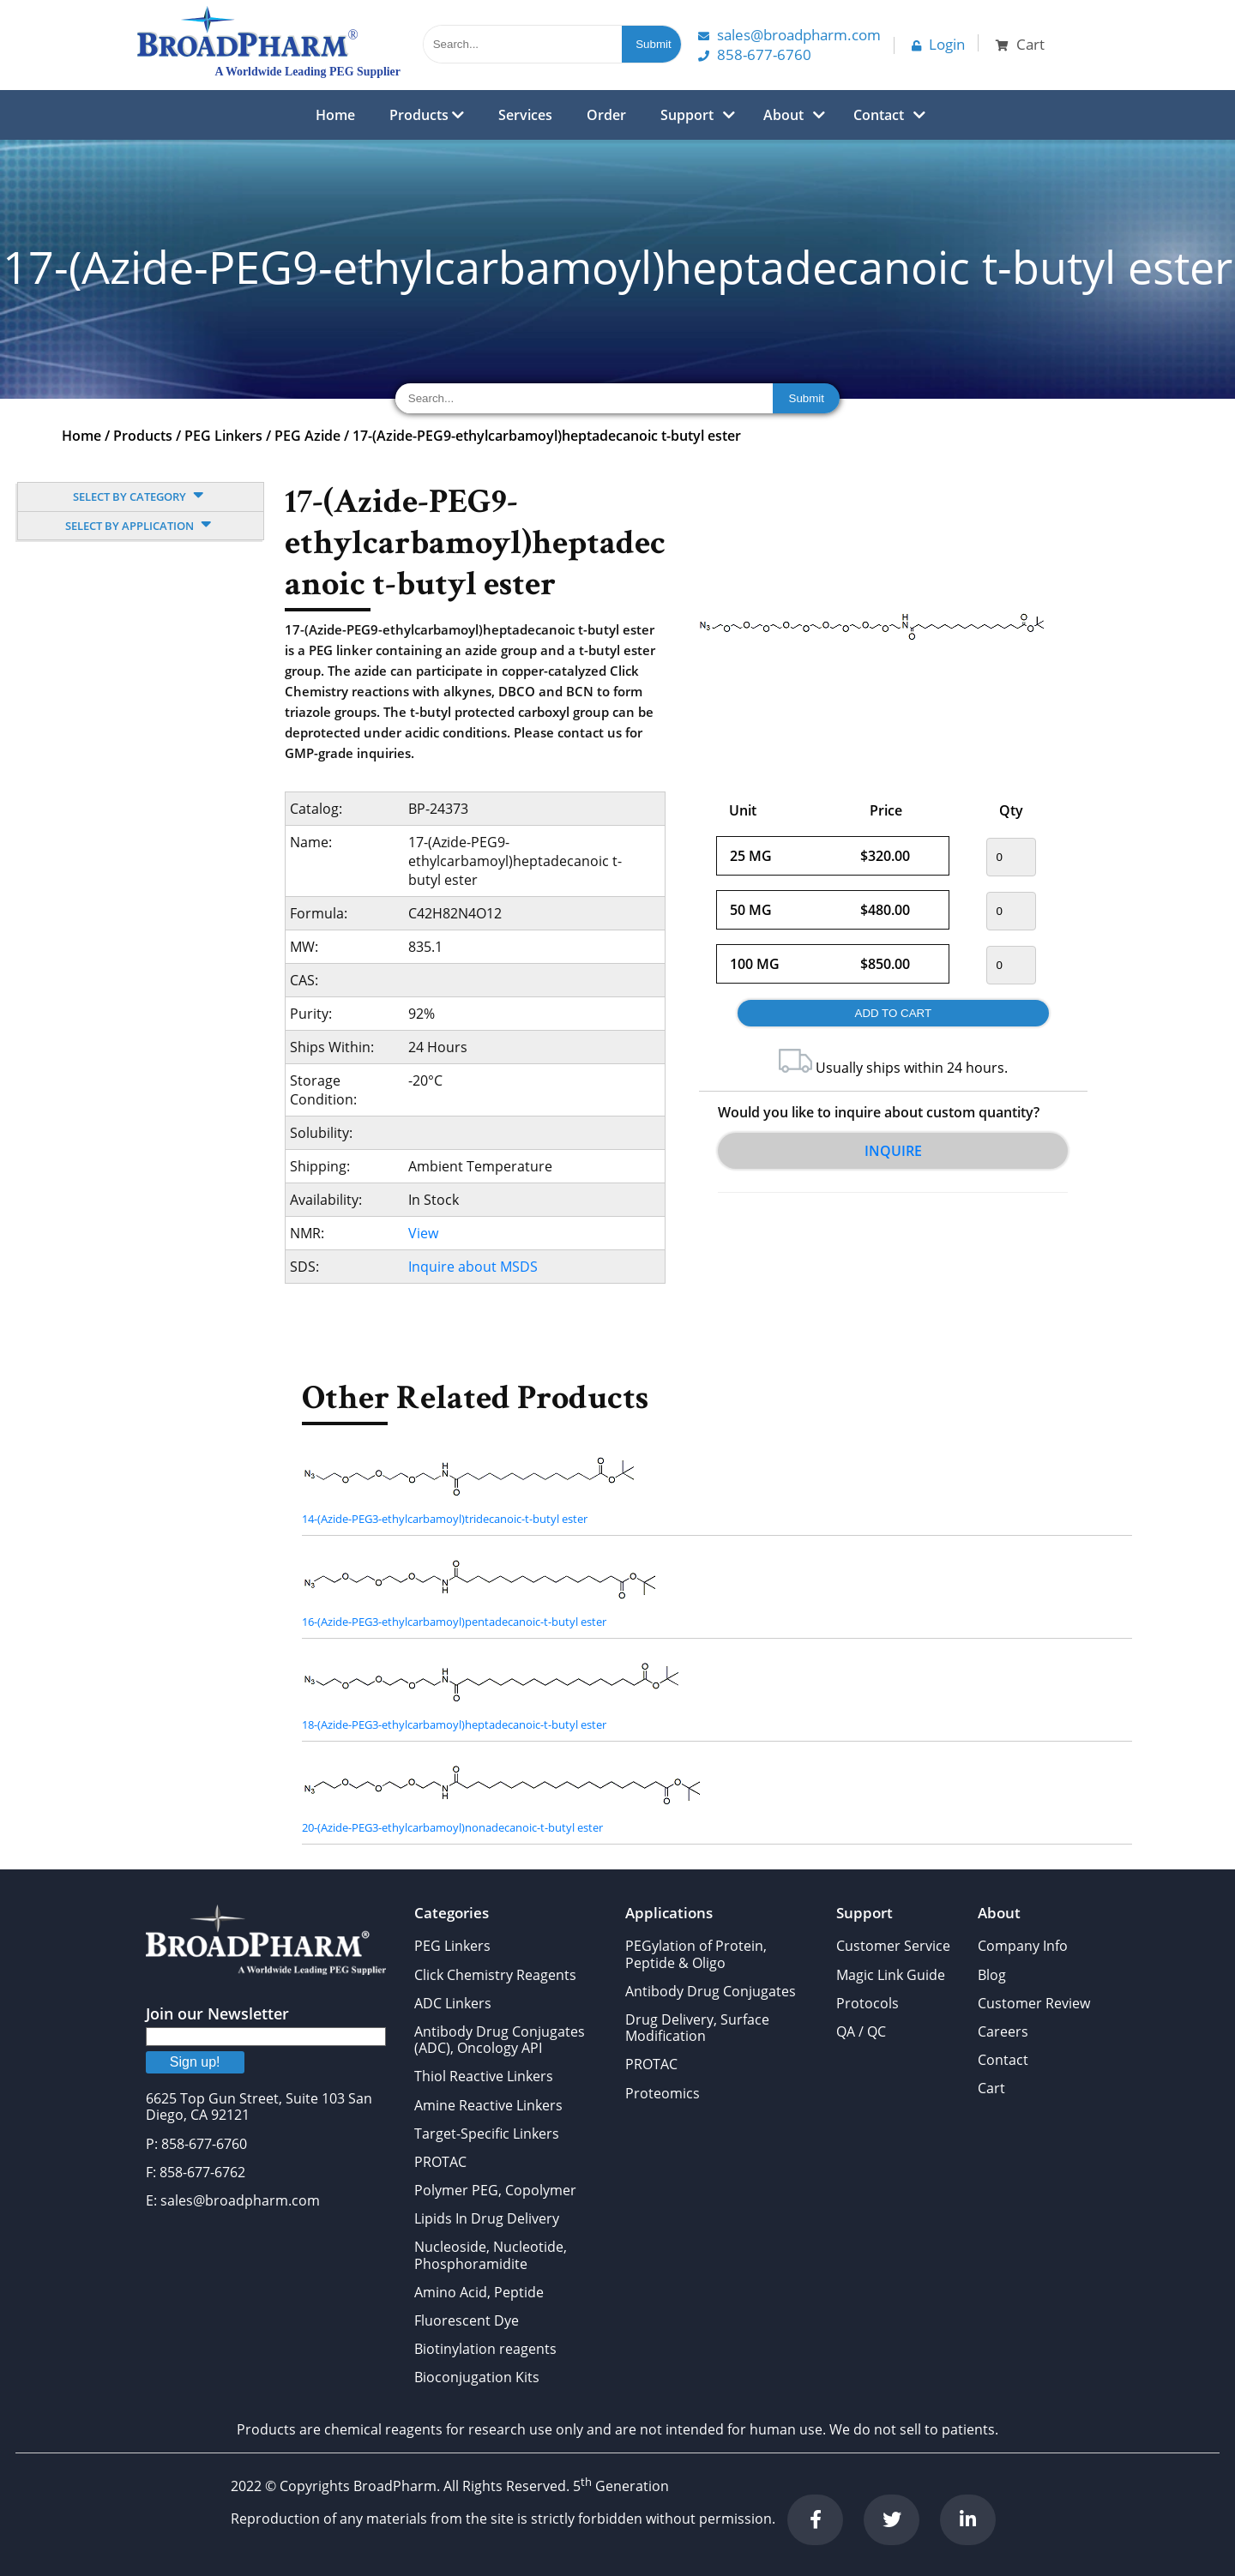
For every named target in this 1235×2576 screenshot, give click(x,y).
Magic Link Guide (890, 1974)
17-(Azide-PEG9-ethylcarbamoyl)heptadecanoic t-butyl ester (546, 435)
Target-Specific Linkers (486, 2133)
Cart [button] (1020, 44)
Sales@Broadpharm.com (789, 35)
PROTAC (440, 2161)
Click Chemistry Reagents (495, 1974)
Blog (992, 1974)
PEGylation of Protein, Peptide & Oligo (696, 1953)
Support (687, 114)
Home (335, 114)
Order (606, 114)
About (783, 114)
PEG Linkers (223, 435)
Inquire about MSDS (473, 1266)
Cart (991, 2088)
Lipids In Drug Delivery (486, 2218)
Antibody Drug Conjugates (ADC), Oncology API (499, 2039)
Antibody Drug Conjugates (710, 1991)
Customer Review (1034, 2003)
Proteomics (662, 2093)
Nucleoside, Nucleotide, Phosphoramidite (490, 2254)
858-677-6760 (754, 54)
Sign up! (195, 2062)
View (423, 1233)
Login (938, 44)
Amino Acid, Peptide (479, 2292)
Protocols (867, 2003)
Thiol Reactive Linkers (483, 2076)
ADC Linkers (452, 2003)
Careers (1003, 2031)
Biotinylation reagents (485, 2348)
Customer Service (893, 1945)
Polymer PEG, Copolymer (495, 2190)
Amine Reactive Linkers (488, 2105)
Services (525, 114)
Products (426, 114)
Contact (878, 114)
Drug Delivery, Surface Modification (697, 2027)
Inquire (893, 1150)
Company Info (1023, 1945)
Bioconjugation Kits (476, 2377)
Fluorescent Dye (466, 2320)
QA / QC (861, 2031)
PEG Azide (307, 435)
